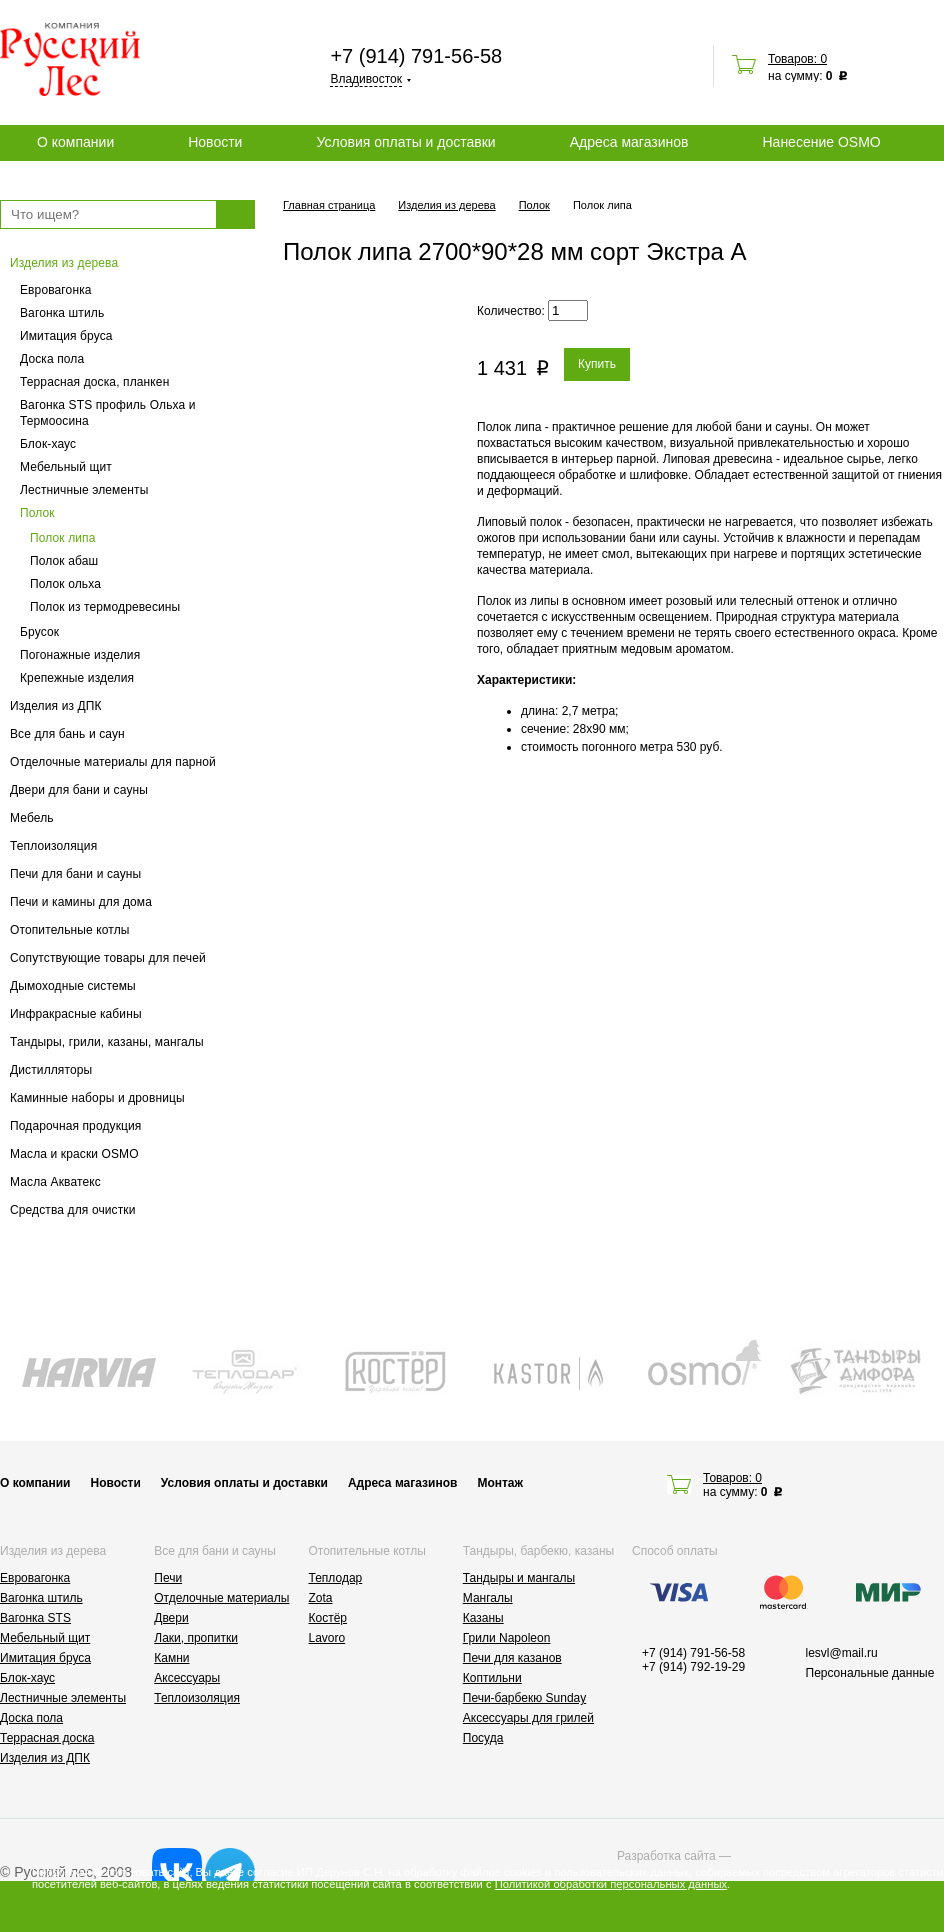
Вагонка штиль (62, 313)
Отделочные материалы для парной (113, 762)
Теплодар (336, 1578)
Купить (597, 364)
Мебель (32, 818)
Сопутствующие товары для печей (108, 958)
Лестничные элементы (84, 490)
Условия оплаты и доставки (405, 142)
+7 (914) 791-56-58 (416, 56)
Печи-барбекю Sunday (525, 1698)
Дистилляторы (51, 1070)
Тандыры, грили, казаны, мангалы (107, 1042)
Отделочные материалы (221, 1598)
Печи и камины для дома (81, 902)
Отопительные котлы (70, 930)
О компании (75, 142)
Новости (215, 142)
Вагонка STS (35, 1618)
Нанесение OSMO (821, 142)
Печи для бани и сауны (75, 874)
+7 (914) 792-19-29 (693, 1667)
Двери (171, 1618)
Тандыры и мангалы (519, 1578)
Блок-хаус (48, 444)
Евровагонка (56, 290)
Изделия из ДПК (56, 706)
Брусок (39, 632)
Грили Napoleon (507, 1638)
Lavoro (327, 1638)
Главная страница (329, 205)
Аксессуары (187, 1678)
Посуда (483, 1738)
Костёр (328, 1618)
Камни (171, 1658)
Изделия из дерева (64, 263)
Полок (37, 513)
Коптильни (492, 1678)
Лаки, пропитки (196, 1638)
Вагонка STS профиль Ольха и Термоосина (108, 413)
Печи (168, 1578)
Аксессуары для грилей (528, 1718)
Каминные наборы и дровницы (97, 1098)
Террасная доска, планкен (94, 382)
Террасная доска (47, 1738)
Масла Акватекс (55, 1182)
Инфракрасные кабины (76, 1014)
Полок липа (63, 538)
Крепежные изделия (77, 678)
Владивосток (366, 79)
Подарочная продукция (76, 1126)
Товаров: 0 (797, 59)
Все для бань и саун (67, 734)
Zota (321, 1598)
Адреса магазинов (629, 142)
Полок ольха (65, 584)
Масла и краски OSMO (74, 1154)
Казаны (483, 1618)
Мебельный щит (66, 467)
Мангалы (488, 1598)
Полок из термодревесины (105, 607)
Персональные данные (870, 1673)
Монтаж (500, 1483)
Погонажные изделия (80, 655)
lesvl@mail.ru (842, 1653)
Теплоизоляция (53, 846)
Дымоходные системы (73, 986)
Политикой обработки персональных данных (611, 1884)
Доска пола (52, 359)
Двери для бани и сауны (79, 790)
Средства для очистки (73, 1210)
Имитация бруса (66, 336)
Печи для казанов (512, 1658)
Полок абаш (64, 561)
